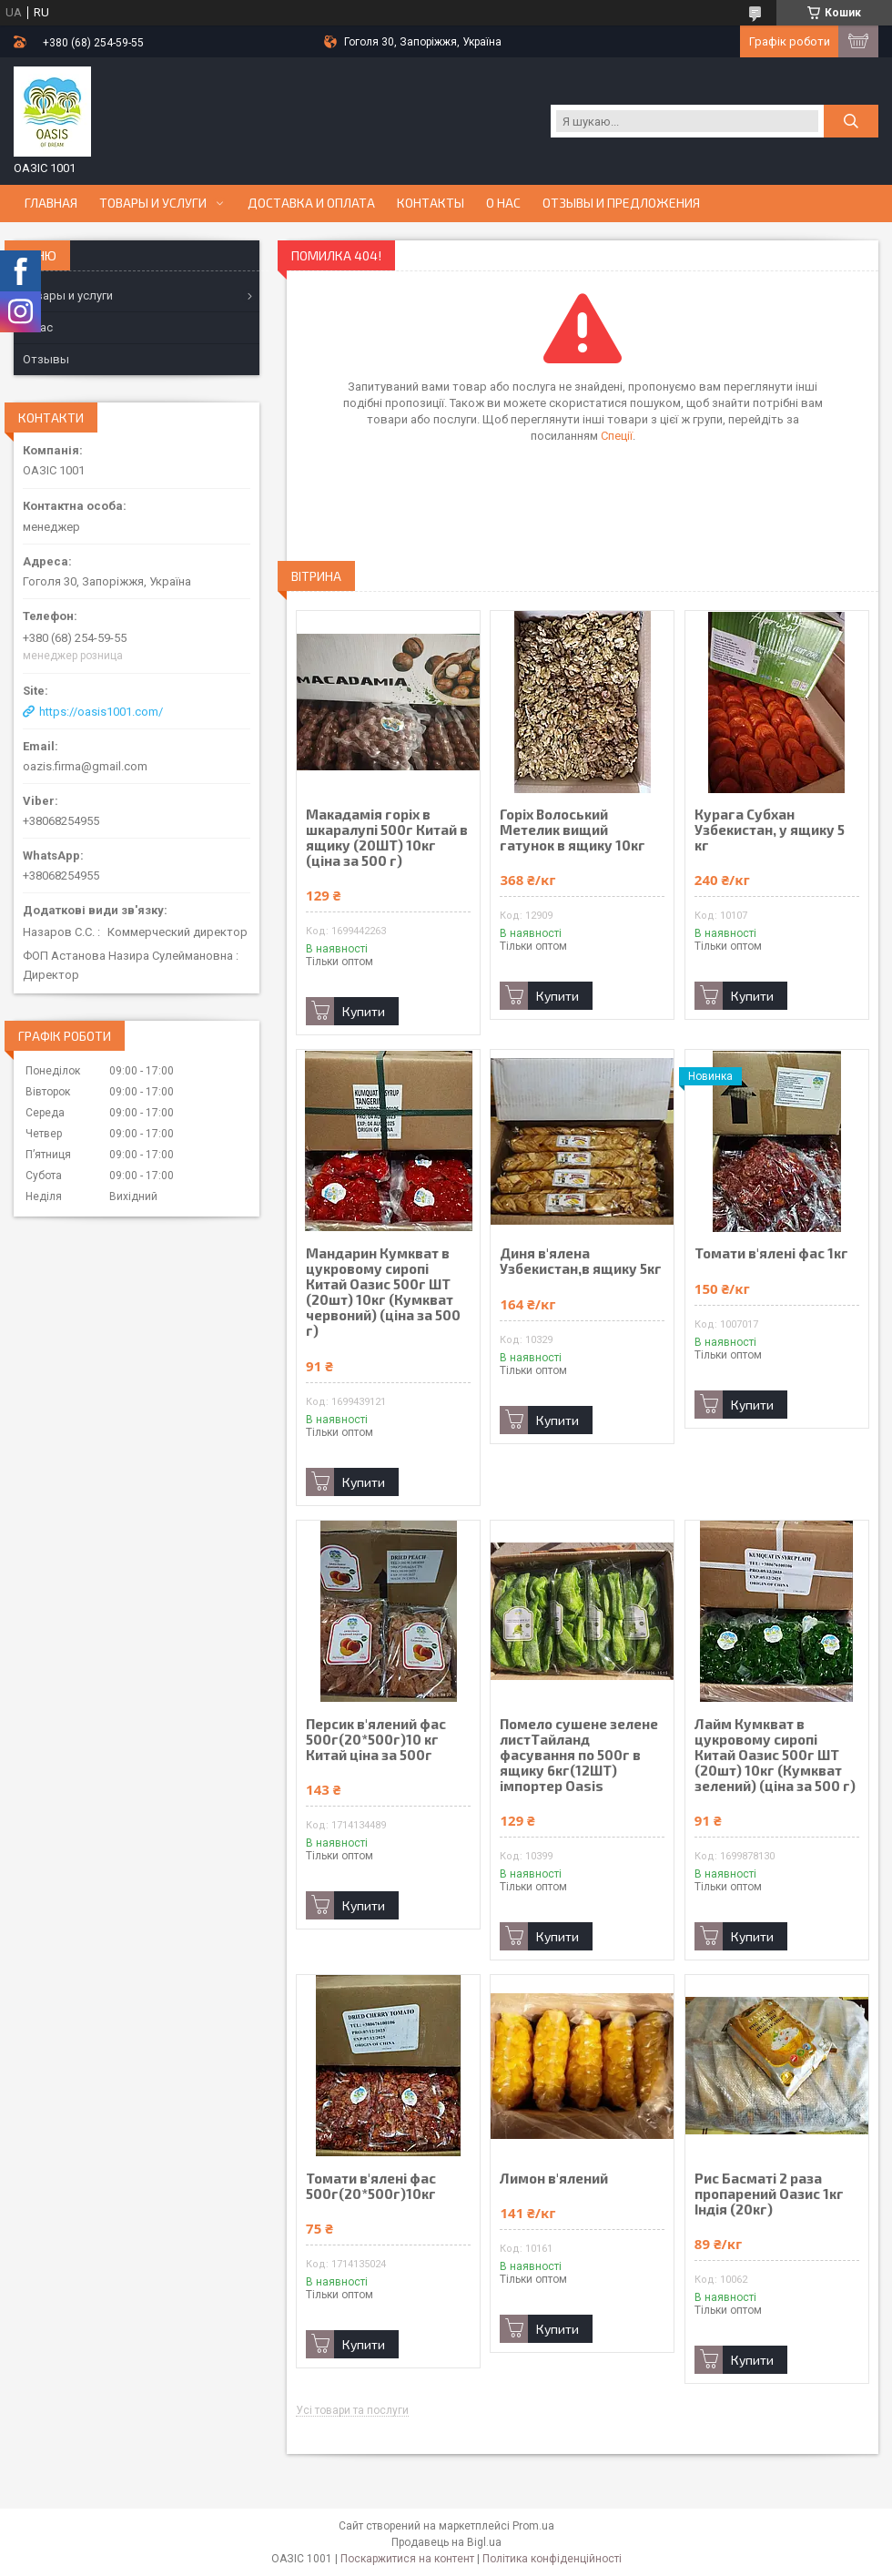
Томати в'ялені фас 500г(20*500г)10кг (371, 2186)
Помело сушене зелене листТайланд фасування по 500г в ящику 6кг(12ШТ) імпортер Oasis (579, 1755)
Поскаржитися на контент (407, 2558)
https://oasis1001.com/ (101, 711)
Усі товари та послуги (352, 2411)
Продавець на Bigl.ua (446, 2542)
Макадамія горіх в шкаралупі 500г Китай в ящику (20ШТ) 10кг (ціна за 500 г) (387, 838)
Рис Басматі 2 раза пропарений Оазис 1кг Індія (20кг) (769, 2194)
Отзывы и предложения (621, 203)
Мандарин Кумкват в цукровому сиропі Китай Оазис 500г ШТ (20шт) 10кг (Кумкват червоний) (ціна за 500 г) (383, 1292)
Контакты (430, 203)
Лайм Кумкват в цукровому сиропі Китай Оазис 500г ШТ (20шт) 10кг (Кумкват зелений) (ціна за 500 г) (775, 1755)
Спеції (617, 436)
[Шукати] (851, 121)
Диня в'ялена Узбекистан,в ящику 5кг (581, 1261)
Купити (363, 1011)
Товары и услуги (153, 203)
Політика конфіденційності (552, 2558)
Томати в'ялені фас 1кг (771, 1253)
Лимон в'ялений (554, 2178)
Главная (51, 203)
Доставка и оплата (311, 203)
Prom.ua (533, 2526)
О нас (503, 203)
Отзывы (46, 359)
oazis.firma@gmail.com (85, 766)
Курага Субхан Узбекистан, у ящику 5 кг (769, 830)
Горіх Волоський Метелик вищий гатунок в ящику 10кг (572, 830)
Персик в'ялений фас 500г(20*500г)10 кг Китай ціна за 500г (376, 1739)
